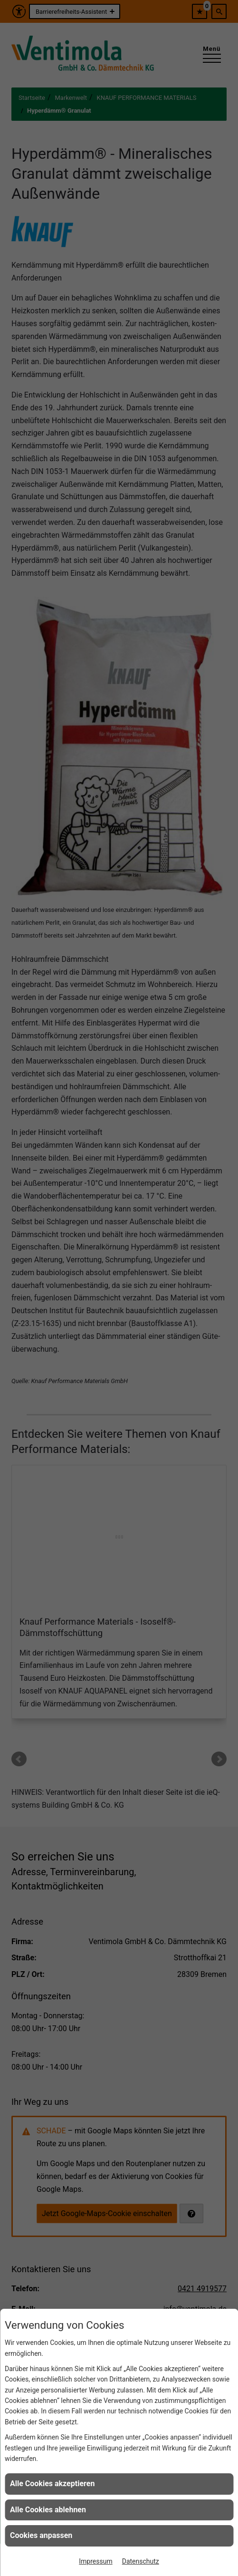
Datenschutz (140, 2561)
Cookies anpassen (41, 2535)
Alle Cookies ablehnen (48, 2509)
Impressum (95, 2561)
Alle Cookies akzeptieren (52, 2483)
